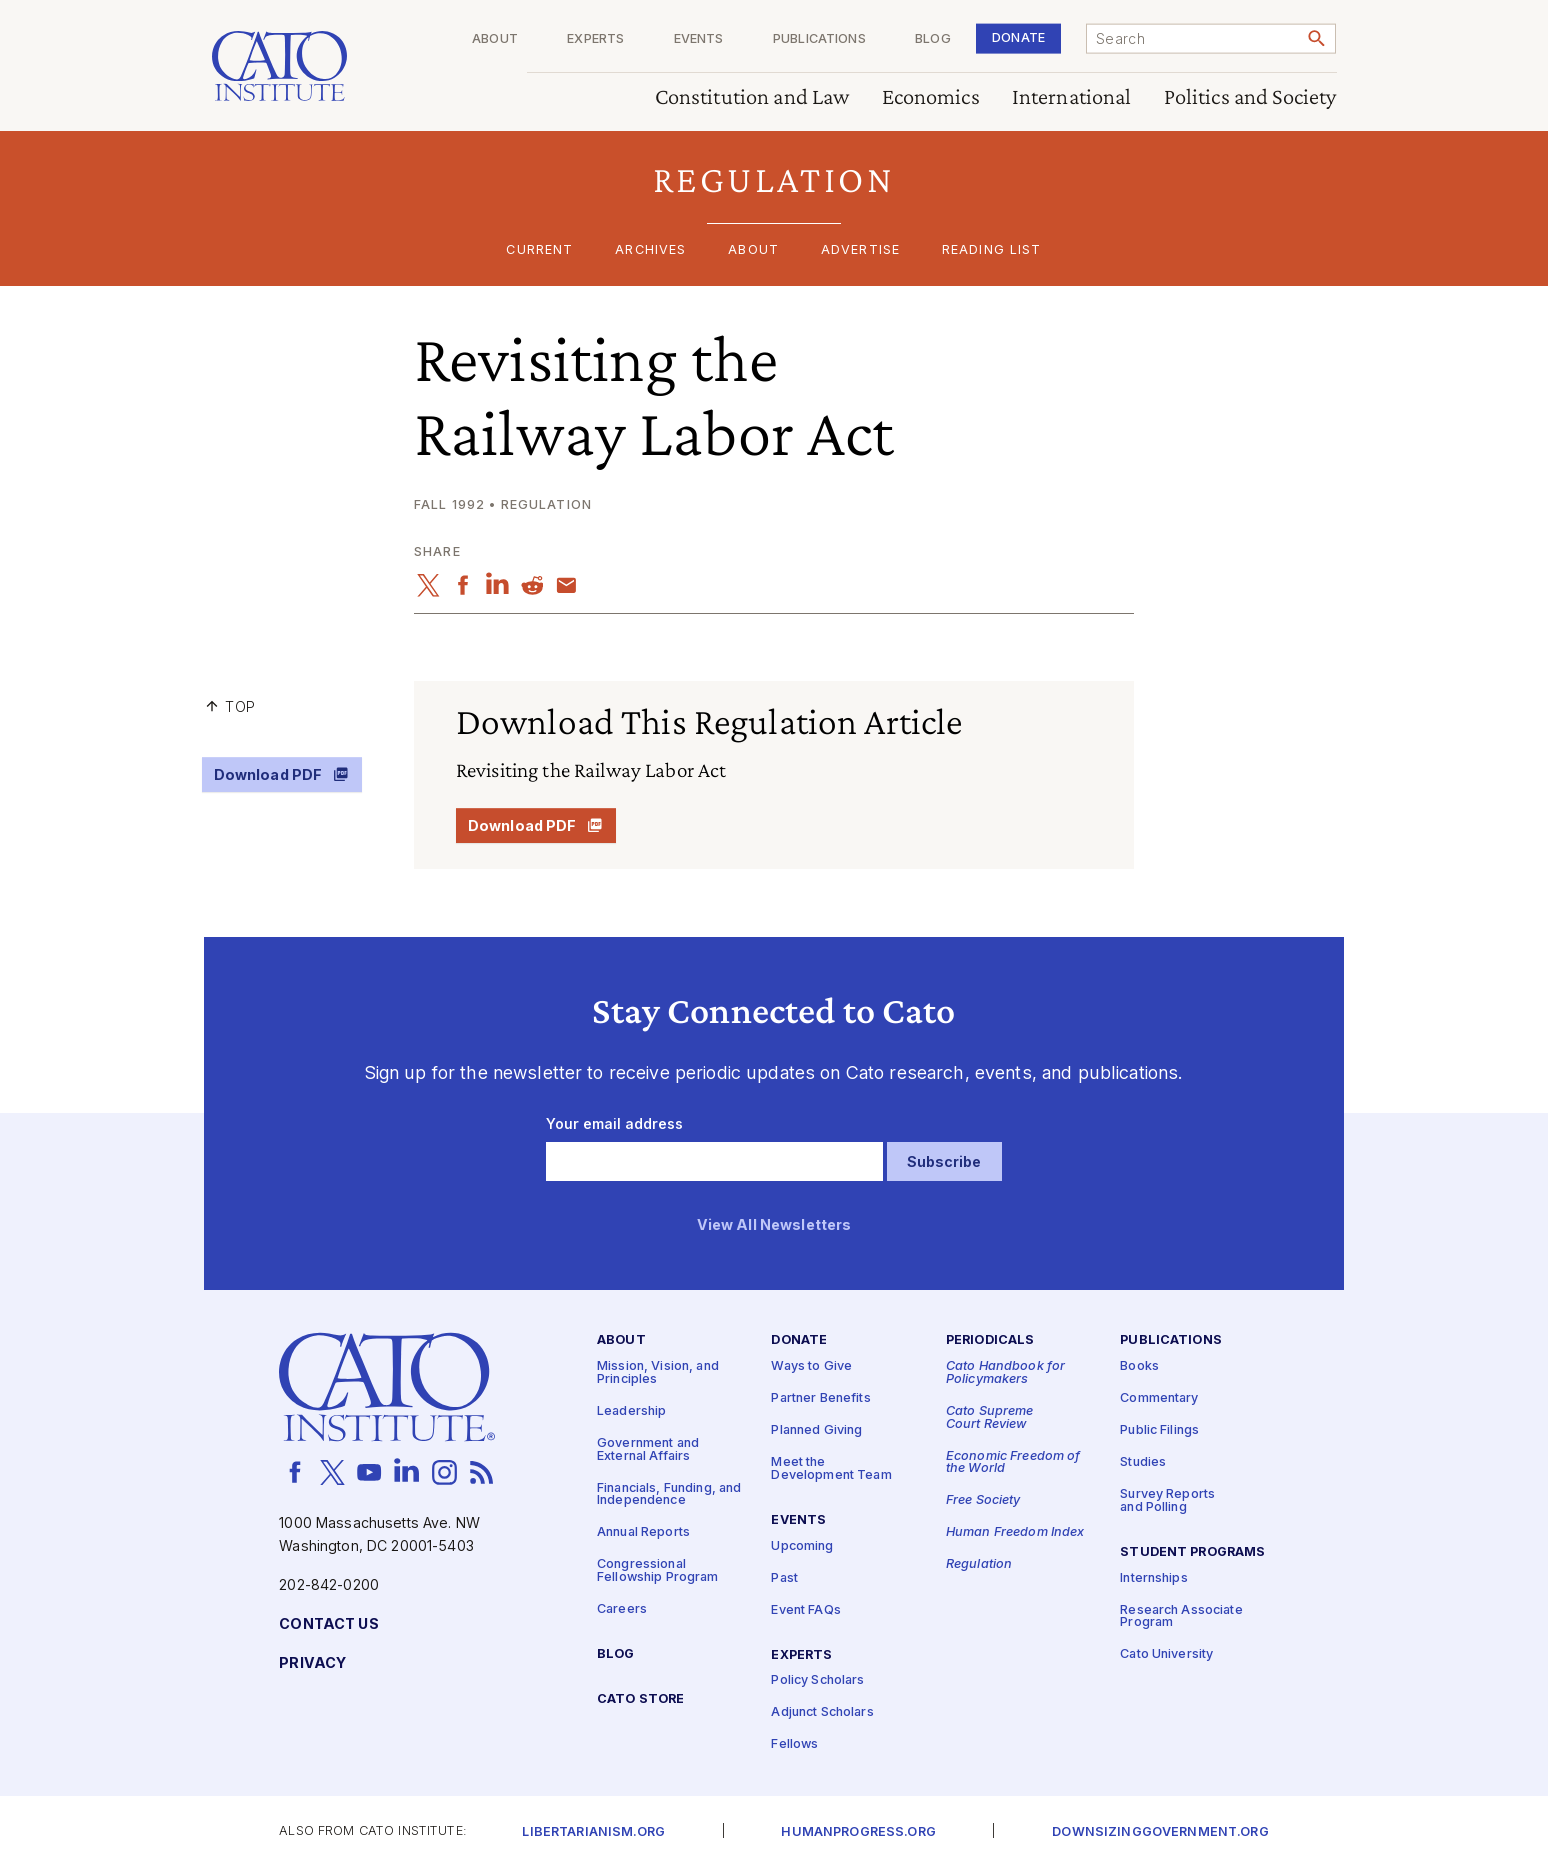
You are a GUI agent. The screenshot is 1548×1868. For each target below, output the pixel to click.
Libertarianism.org (593, 1832)
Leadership (631, 1411)
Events (699, 39)
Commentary (1159, 1398)
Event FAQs (805, 1610)
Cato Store (640, 1699)
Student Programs (1192, 1552)
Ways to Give (811, 1366)
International (1072, 97)
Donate (1018, 37)
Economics (931, 97)
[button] (774, 179)
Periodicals (990, 1340)
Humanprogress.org (858, 1832)
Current (539, 250)
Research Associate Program (1181, 1617)
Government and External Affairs (648, 1450)
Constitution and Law (752, 97)
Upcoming (802, 1546)
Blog (933, 39)
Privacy (312, 1663)
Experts (595, 39)
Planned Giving (816, 1430)
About (495, 39)
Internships (1154, 1578)
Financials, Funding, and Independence (669, 1495)
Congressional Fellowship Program (658, 1571)
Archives (650, 250)
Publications (819, 39)
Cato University (1166, 1654)
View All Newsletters (774, 1225)
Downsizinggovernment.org (1160, 1832)
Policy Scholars (817, 1680)
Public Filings (1159, 1430)
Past (784, 1578)
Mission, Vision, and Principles (658, 1373)
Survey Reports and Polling (1167, 1501)
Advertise (860, 250)
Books (1139, 1366)
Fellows (794, 1744)
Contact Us (328, 1624)
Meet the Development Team (831, 1469)
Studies (1143, 1462)
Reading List (992, 250)
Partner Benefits (820, 1398)
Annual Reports (643, 1532)
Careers (622, 1609)
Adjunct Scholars (822, 1712)
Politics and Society (1250, 97)
